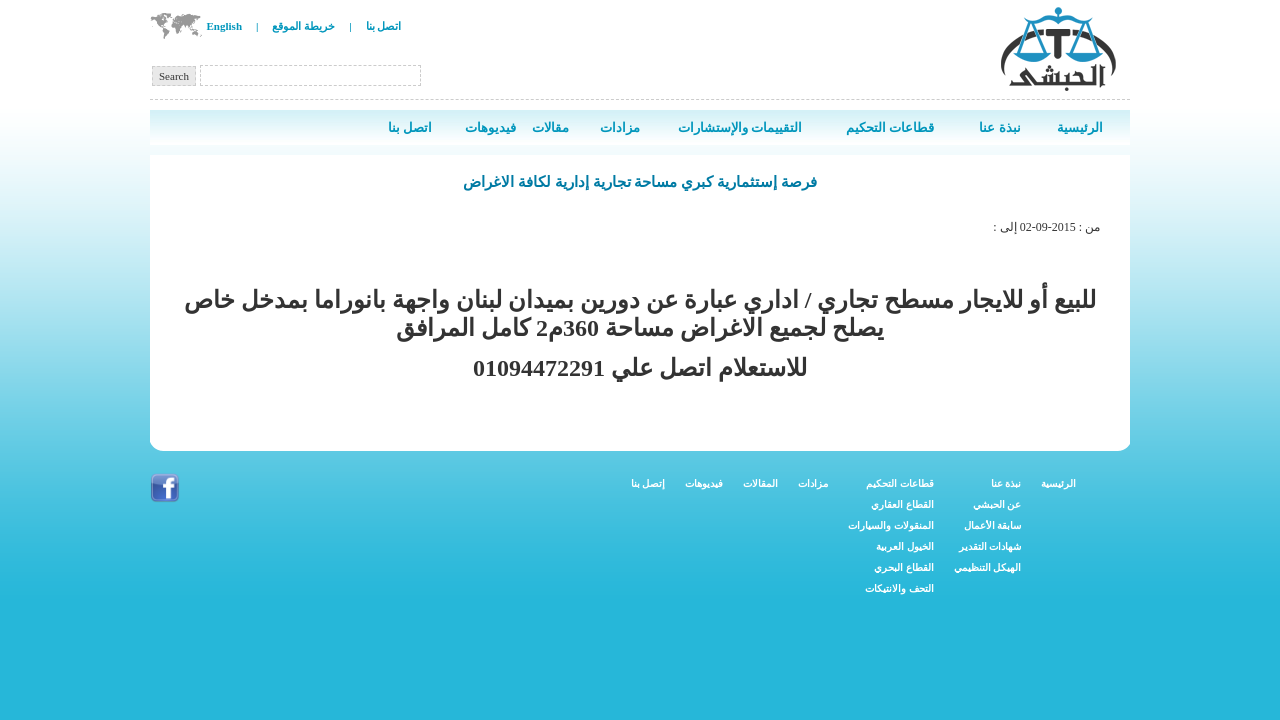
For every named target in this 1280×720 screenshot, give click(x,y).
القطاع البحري (904, 567)
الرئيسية (1058, 483)
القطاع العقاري (902, 504)
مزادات (813, 483)
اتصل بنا (384, 26)
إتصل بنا (648, 483)
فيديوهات (704, 483)
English (224, 26)
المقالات (760, 483)
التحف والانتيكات (899, 588)
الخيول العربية (905, 546)
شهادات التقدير (990, 546)
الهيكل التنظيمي (988, 567)
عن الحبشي (997, 504)
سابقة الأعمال (993, 525)
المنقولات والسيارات (891, 525)
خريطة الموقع (303, 26)
